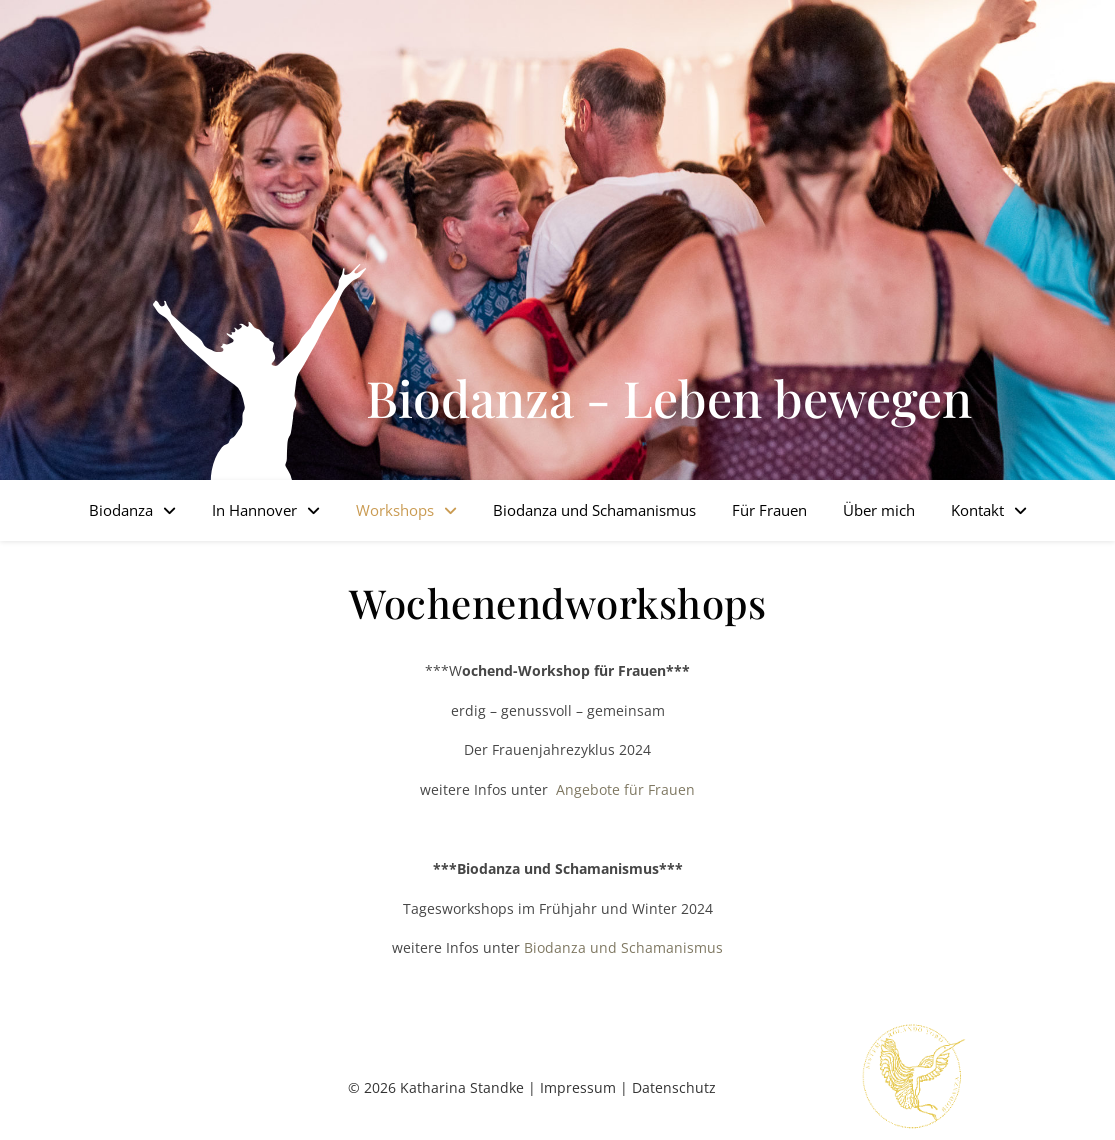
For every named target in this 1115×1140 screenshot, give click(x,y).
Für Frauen (769, 510)
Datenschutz (674, 1087)
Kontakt (977, 510)
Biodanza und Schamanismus (594, 510)
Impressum (578, 1087)
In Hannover (254, 510)
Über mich (879, 510)
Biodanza (121, 510)
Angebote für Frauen (623, 789)
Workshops (395, 510)
